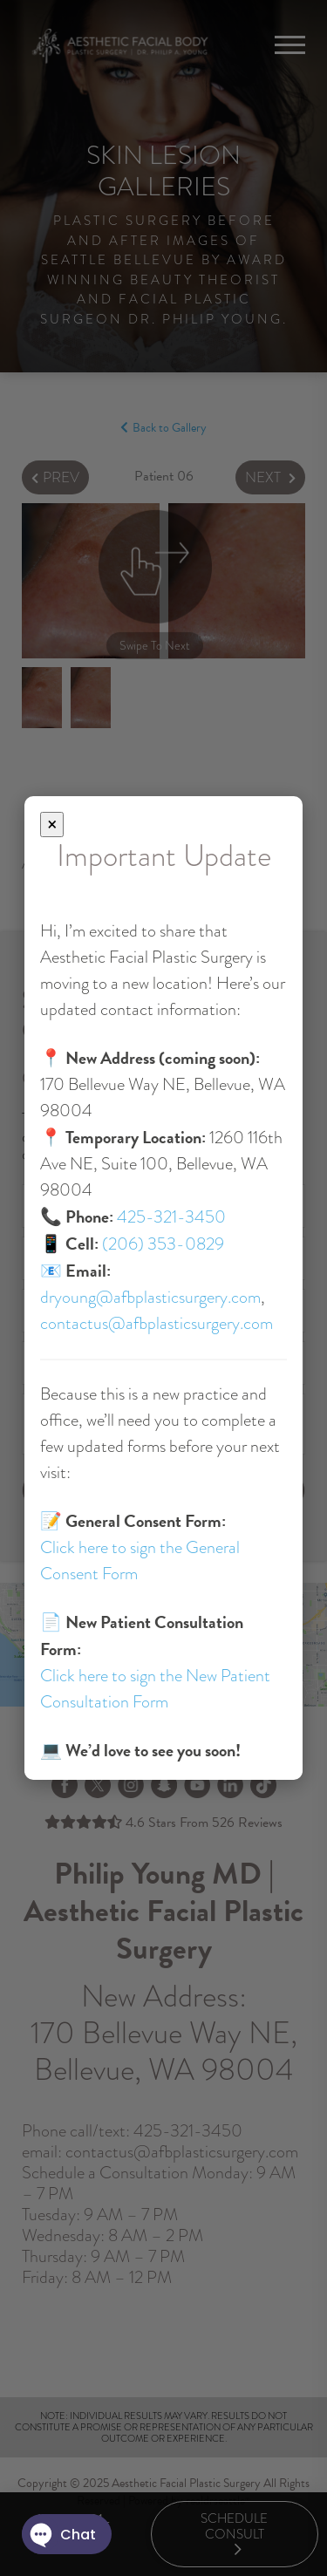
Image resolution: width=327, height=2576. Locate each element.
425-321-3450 (171, 1217)
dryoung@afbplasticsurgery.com (150, 1297)
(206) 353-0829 (163, 1244)
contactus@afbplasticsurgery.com (156, 1323)
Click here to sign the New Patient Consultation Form (155, 1688)
